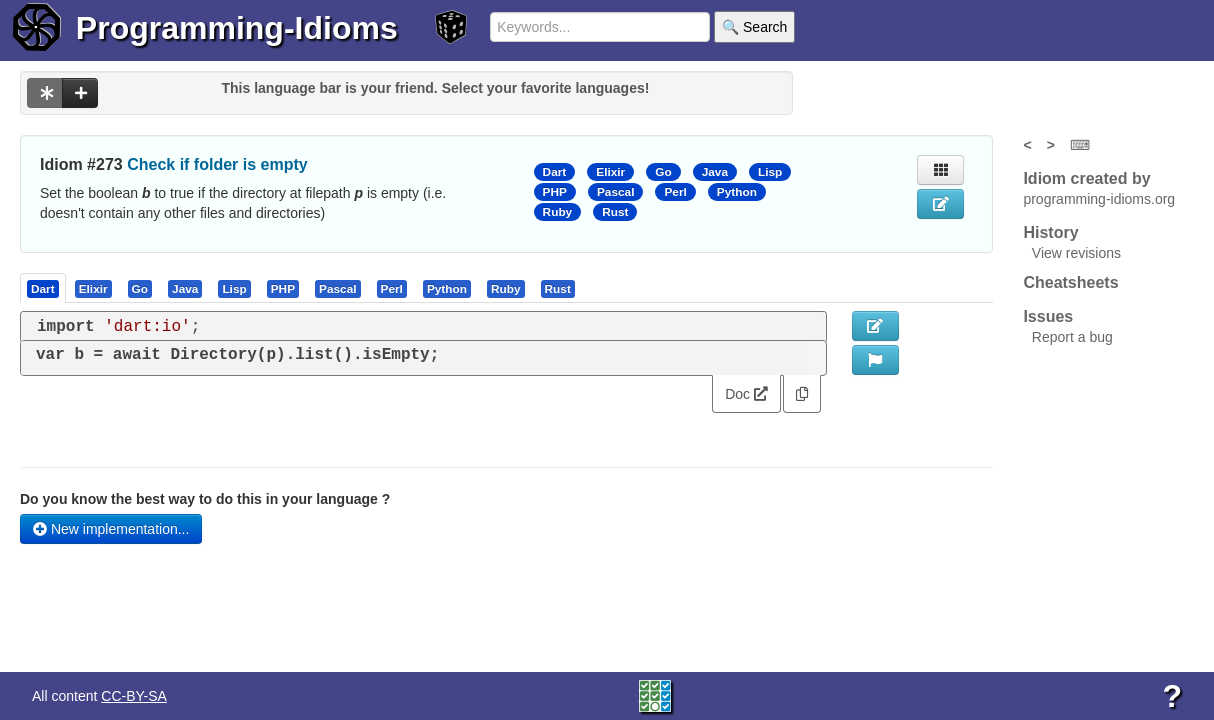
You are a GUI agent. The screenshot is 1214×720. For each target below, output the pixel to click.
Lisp (770, 172)
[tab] (44, 288)
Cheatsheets (1070, 282)
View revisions (1076, 253)
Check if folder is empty (217, 164)
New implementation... (111, 529)
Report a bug (1072, 337)
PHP (555, 192)
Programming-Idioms (237, 28)
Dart (555, 172)
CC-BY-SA (134, 696)
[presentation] (43, 288)
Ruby (558, 212)
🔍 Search (754, 27)
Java (715, 172)
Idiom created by (1086, 178)
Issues (1048, 316)
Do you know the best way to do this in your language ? (205, 499)
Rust (615, 212)
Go (663, 172)
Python (737, 192)
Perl (675, 192)
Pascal (616, 192)
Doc (746, 394)
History (1050, 232)
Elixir (610, 172)
